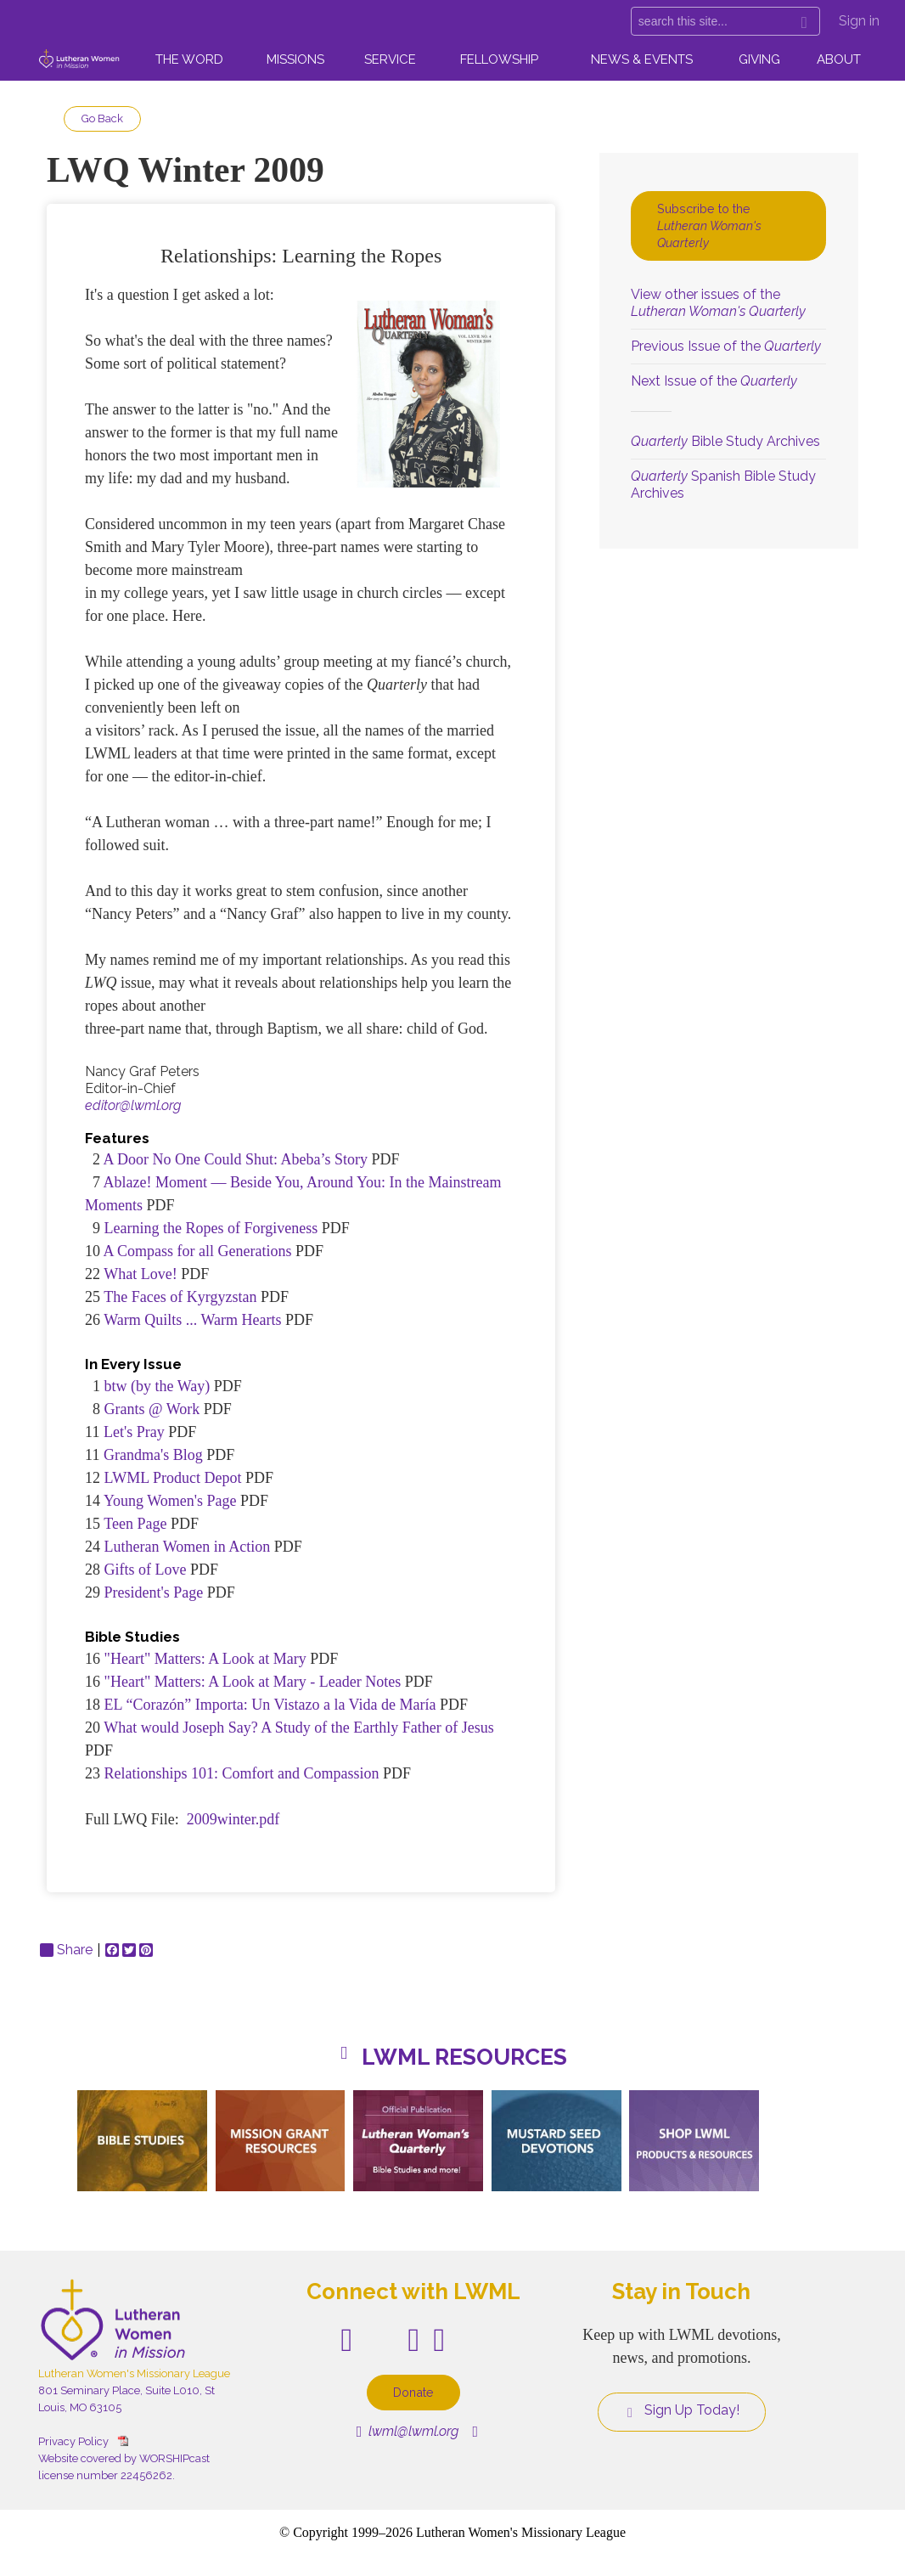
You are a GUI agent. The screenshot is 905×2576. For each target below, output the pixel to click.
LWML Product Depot (173, 1477)
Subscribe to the (709, 225)
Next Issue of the (714, 381)
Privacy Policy (73, 2441)
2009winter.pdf (233, 1819)
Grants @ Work (152, 1409)
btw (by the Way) (159, 1386)
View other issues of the (718, 302)
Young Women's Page (170, 1500)
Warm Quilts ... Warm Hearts (192, 1319)
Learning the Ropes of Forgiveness (211, 1228)
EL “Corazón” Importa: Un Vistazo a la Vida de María (270, 1704)
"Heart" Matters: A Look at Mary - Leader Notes (254, 1681)
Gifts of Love (145, 1569)
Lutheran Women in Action (187, 1546)
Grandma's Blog (153, 1454)
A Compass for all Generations (198, 1251)
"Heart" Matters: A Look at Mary (205, 1658)
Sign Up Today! (681, 2410)
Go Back (102, 118)
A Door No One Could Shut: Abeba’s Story (236, 1159)
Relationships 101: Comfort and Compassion (241, 1773)
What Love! (140, 1273)
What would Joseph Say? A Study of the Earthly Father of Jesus (298, 1727)
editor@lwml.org (133, 1105)
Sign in (859, 21)
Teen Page (135, 1523)
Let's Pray (134, 1431)
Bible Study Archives (725, 441)
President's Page (154, 1592)
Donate (413, 2392)
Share (66, 1950)
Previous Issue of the (726, 346)
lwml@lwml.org (408, 2431)
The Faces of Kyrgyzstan (180, 1296)
